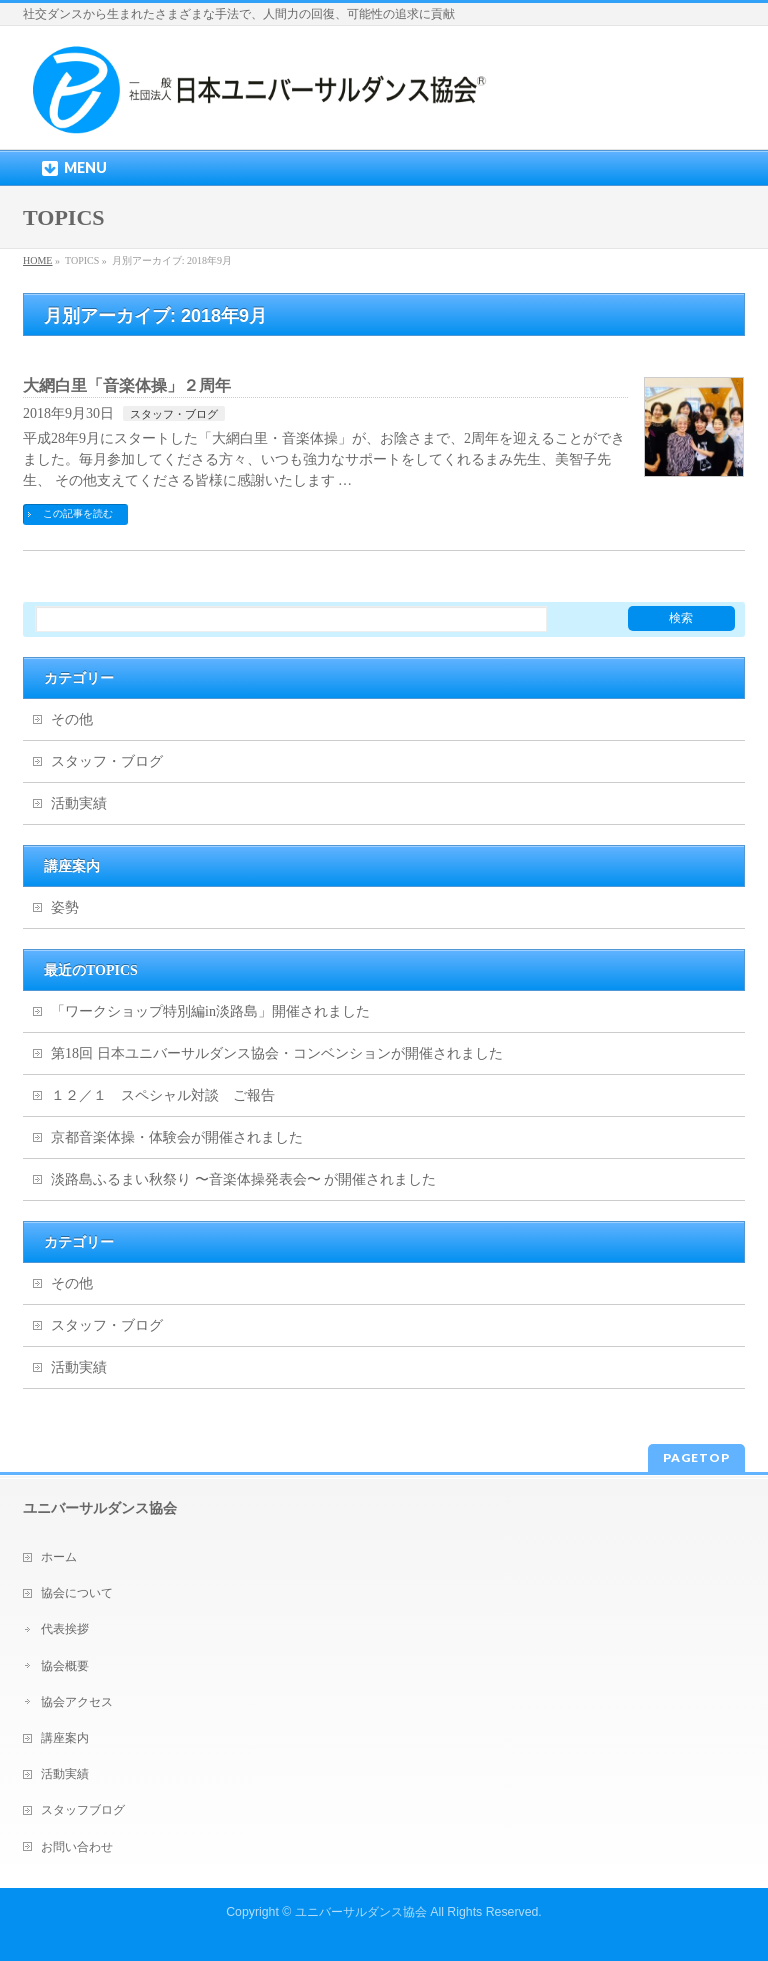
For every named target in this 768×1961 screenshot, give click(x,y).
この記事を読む (78, 513)
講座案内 (65, 1738)
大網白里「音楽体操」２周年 (127, 385)
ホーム (59, 1557)
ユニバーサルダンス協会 (361, 1912)
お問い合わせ (77, 1847)
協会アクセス (77, 1702)
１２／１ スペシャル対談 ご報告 (163, 1095)
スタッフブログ (83, 1810)
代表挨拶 (65, 1629)
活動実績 (79, 803)
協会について (77, 1593)
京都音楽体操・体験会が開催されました (177, 1137)
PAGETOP (696, 1457)
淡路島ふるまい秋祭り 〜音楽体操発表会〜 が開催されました (243, 1179)
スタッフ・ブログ (174, 414)
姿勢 (65, 907)
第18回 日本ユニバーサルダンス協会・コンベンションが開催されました (277, 1053)
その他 (72, 719)
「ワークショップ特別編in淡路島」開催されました (210, 1011)
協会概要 (65, 1666)
